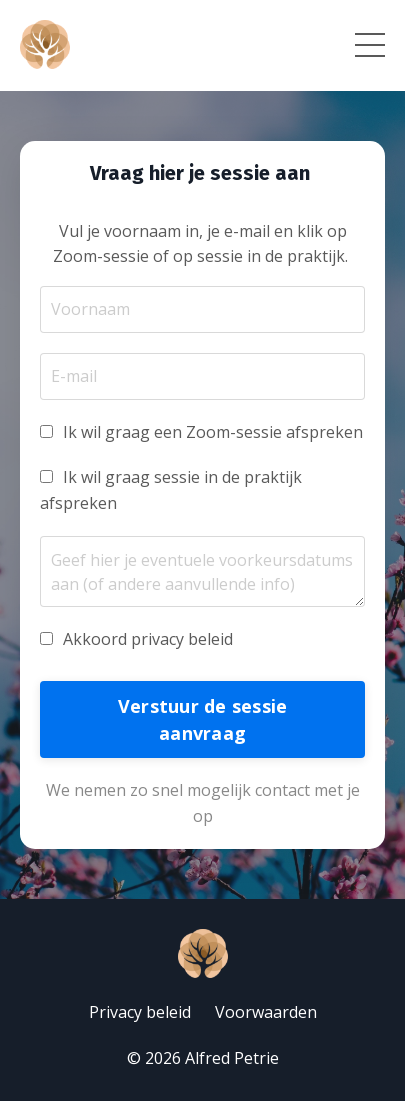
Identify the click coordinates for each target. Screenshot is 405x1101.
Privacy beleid (140, 1012)
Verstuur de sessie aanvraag (203, 719)
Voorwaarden (266, 1012)
